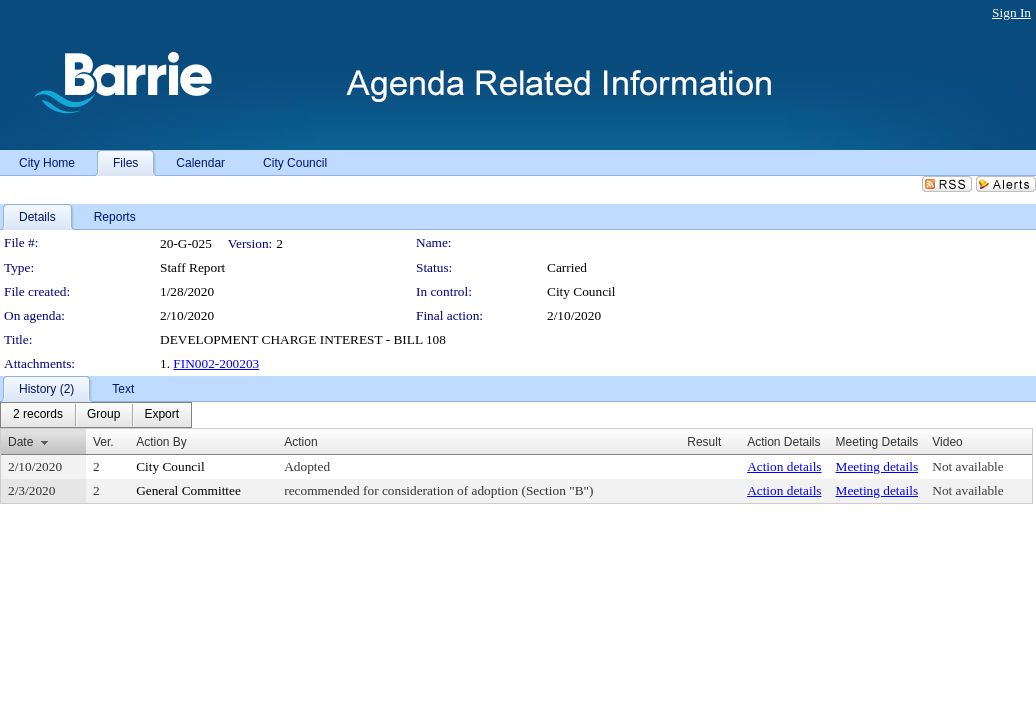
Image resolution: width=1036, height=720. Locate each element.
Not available (967, 466)
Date (20, 442)
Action (300, 442)
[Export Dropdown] (161, 415)
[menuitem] (38, 415)
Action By (161, 442)
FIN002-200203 (216, 363)
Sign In (1011, 12)
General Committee (188, 490)
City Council (581, 291)
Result (704, 442)
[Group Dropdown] (103, 415)
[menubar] (96, 415)
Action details (784, 466)
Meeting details (877, 466)
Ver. (103, 442)
